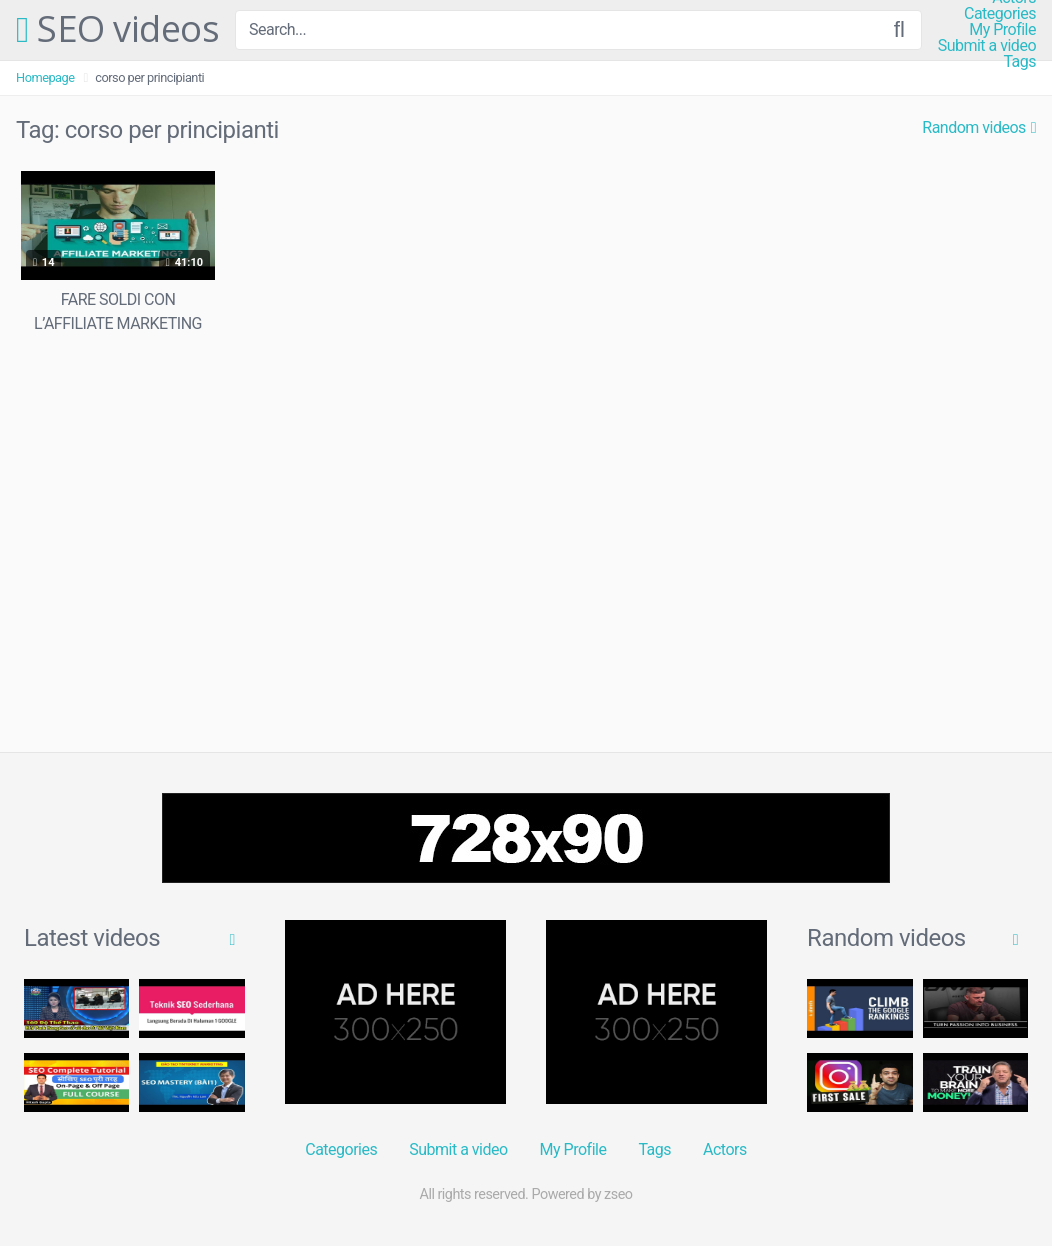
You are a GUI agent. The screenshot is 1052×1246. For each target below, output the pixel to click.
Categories (1000, 14)
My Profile (1002, 30)
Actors (725, 1149)
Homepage (45, 77)
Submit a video (987, 46)
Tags (1019, 62)
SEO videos (117, 30)
